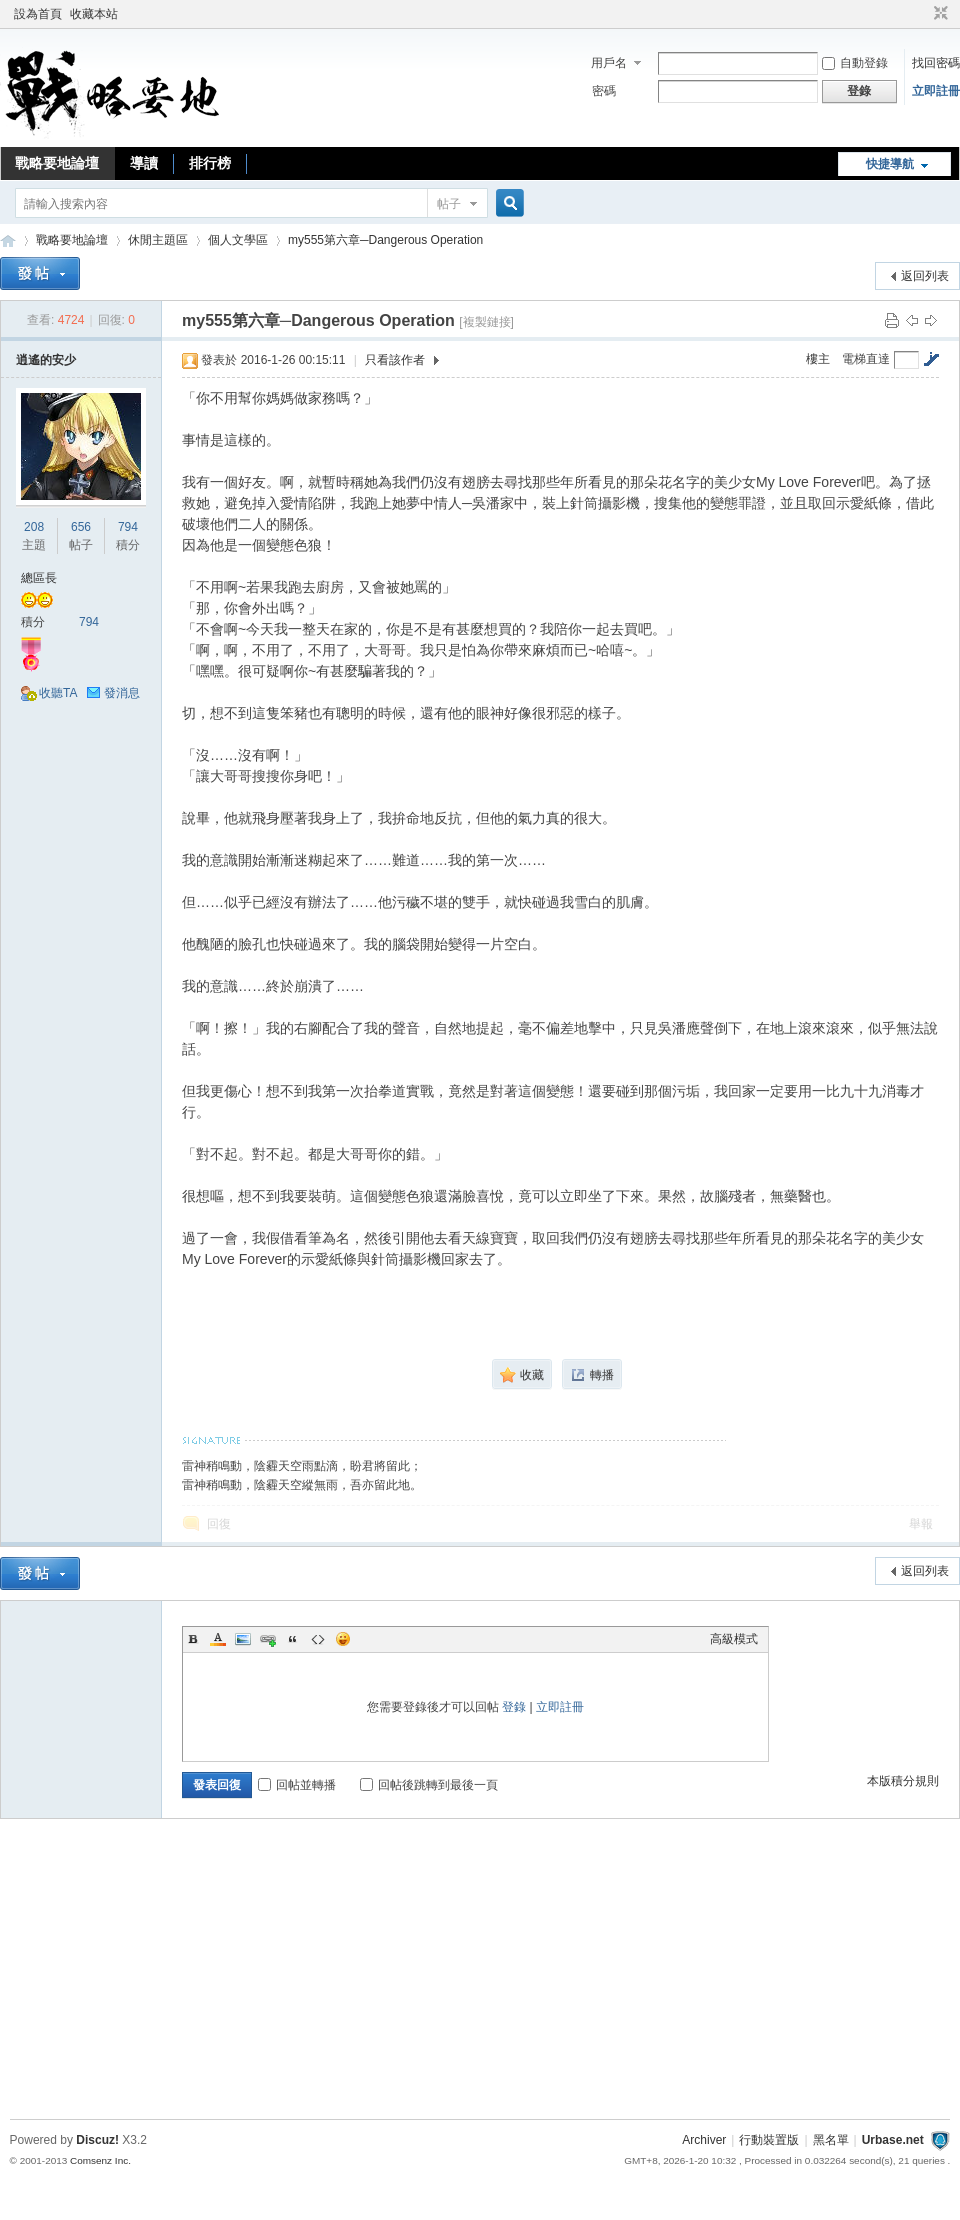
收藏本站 (94, 14)
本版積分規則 (903, 1781)
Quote (293, 1639)
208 (34, 527)
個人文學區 (238, 240)
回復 (219, 1524)
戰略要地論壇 (57, 163)
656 (81, 527)
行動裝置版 (769, 2140)
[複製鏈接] (486, 322)
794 (128, 527)
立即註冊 (936, 91)
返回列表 (925, 276)
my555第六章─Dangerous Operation (385, 240)
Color (218, 1639)
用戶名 (609, 63)
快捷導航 (890, 164)
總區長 (39, 578)
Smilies (343, 1639)
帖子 (449, 204)
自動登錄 (855, 63)
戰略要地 (8, 240)
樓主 (818, 359)
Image (243, 1639)
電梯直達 (866, 359)
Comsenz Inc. (100, 2160)
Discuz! (97, 2140)
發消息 (122, 693)
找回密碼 (936, 63)
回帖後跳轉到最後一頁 (429, 1785)
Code (318, 1639)
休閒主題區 (158, 240)
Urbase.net (893, 2140)
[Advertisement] (479, 1974)
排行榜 (210, 163)
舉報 (921, 1524)
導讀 (144, 163)
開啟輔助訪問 (922, 14)
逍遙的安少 (46, 360)
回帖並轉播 (297, 1785)
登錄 (514, 1707)
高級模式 (734, 1639)
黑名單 (831, 2140)
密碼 (604, 91)
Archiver (704, 2140)
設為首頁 (38, 14)
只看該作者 (395, 360)
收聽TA (58, 693)
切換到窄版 (938, 14)
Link (268, 1639)
